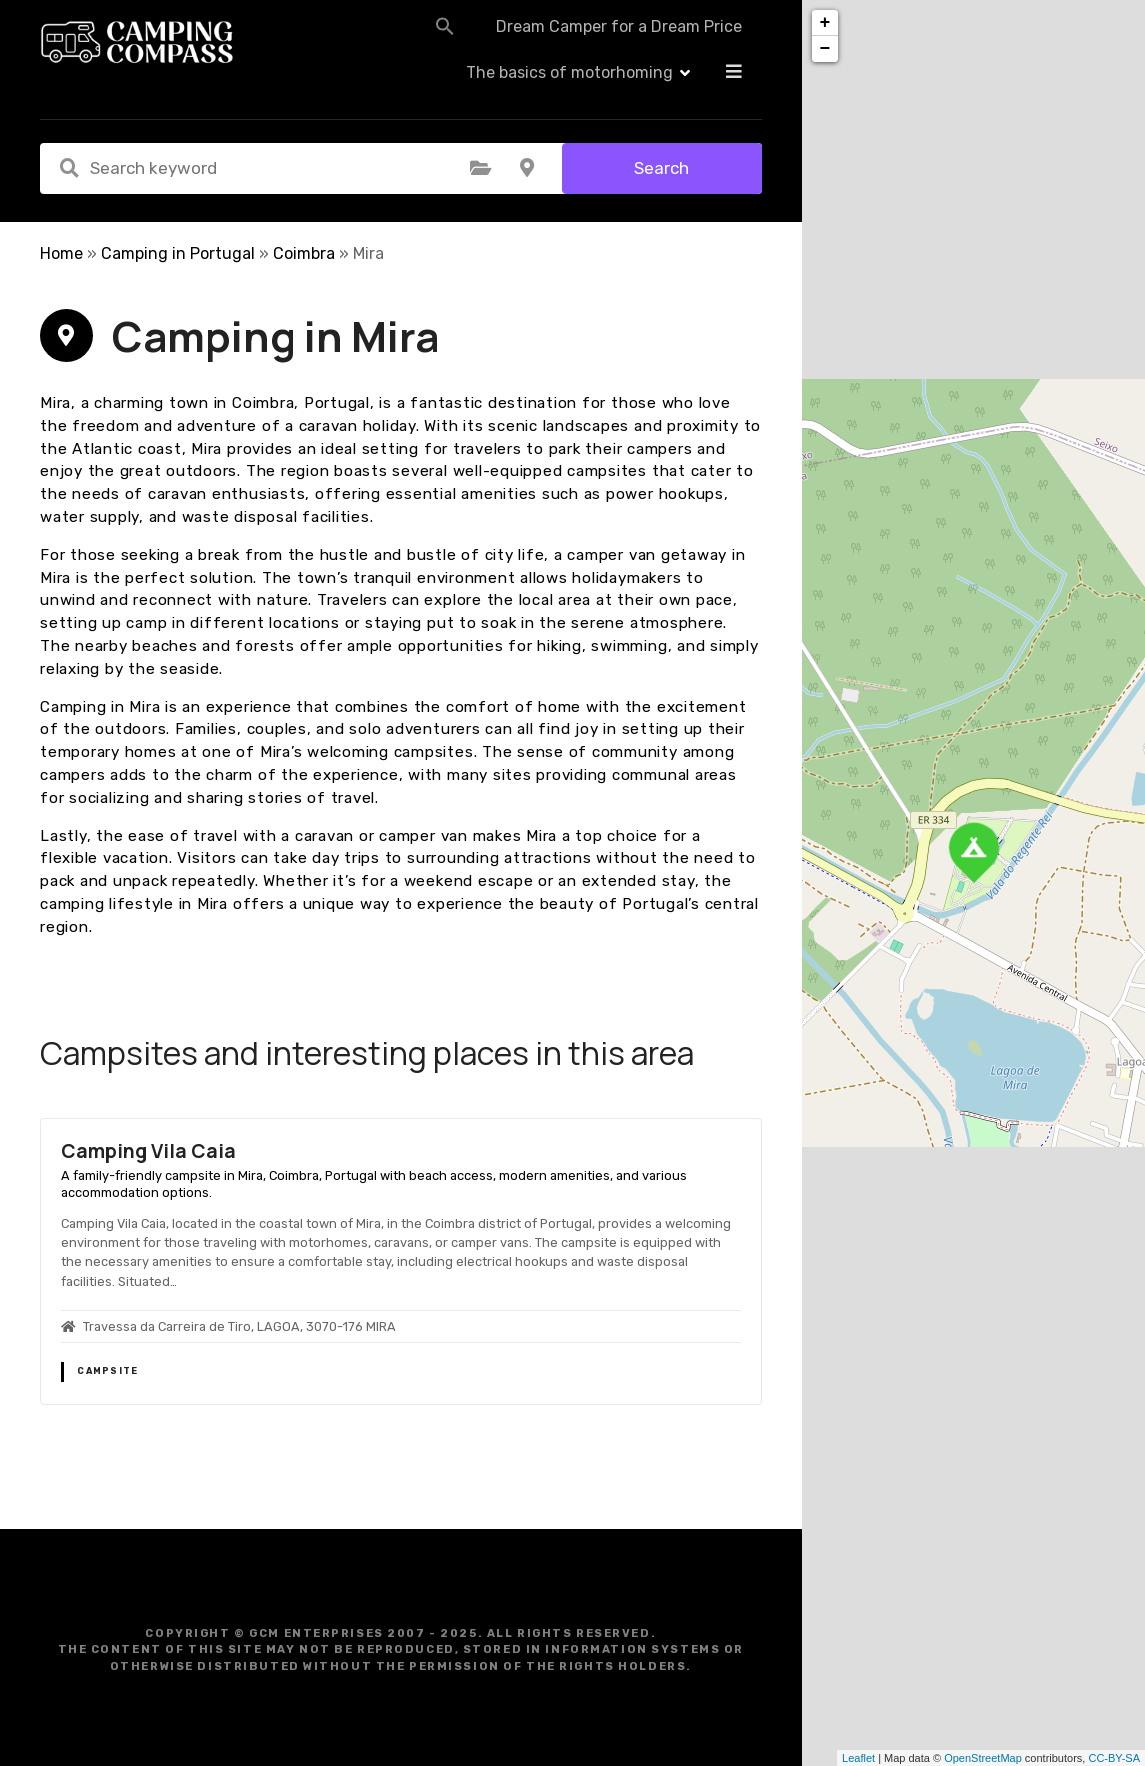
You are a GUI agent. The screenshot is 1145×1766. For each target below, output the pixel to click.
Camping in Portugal (178, 253)
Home (61, 253)
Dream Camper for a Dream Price (564, 42)
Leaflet (858, 1758)
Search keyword (69, 168)
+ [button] (825, 23)
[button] (390, 42)
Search (661, 168)
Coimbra (304, 253)
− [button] (825, 49)
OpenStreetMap (983, 1758)
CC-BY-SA (1114, 1758)
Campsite (107, 1371)
